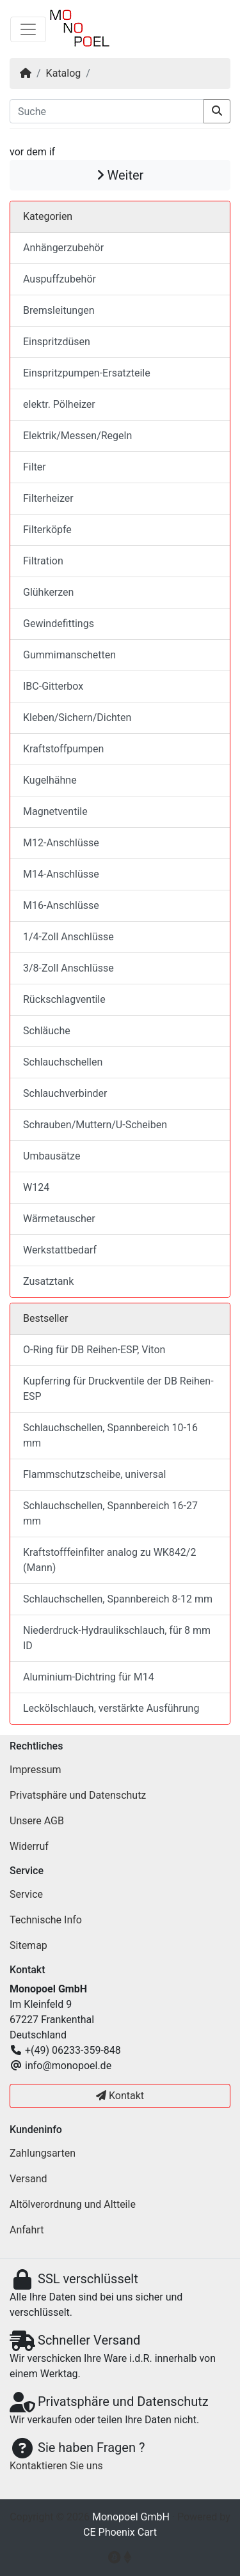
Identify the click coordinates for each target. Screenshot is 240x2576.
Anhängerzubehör (63, 248)
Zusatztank (48, 1281)
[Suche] (107, 111)
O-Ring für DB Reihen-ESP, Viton (94, 1350)
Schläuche (46, 1031)
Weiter (120, 175)
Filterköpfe (47, 530)
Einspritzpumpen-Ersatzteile (86, 373)
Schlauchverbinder (65, 1093)
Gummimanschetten (69, 655)
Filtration (43, 561)
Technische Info (46, 1920)
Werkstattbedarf (60, 1250)
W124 (36, 1187)
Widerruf (29, 1846)
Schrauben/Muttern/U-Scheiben (95, 1125)
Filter (34, 467)
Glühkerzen (48, 592)
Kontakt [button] (120, 2096)
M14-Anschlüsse (61, 874)
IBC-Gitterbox (53, 686)
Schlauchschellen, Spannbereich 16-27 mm (110, 1513)
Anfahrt (27, 2230)
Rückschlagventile (64, 999)
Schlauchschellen (62, 1062)
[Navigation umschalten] (28, 29)
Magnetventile (55, 811)
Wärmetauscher (59, 1219)
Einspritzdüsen (56, 342)
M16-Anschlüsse (61, 905)
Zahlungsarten (43, 2153)
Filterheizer (48, 498)
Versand (28, 2179)
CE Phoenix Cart (120, 2532)
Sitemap (28, 1945)
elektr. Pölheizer (59, 404)
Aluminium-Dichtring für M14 (88, 1677)
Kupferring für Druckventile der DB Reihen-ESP (118, 1388)
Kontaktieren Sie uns (56, 2466)
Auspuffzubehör (59, 279)
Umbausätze (51, 1156)
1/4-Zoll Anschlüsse (68, 937)
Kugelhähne (50, 780)
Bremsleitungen (58, 310)
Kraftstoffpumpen (63, 749)
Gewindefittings (58, 623)
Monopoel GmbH (131, 2517)
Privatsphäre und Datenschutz (78, 1795)
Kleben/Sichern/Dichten (77, 717)
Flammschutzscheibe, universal (94, 1474)
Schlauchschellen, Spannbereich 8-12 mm (117, 1599)
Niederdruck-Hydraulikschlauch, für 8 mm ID (117, 1638)
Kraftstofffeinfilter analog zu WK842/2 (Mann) (109, 1560)
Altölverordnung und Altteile (73, 2204)
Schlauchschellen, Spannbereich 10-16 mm (110, 1435)
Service (26, 1894)
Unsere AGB (37, 1821)
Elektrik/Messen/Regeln (77, 436)
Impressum (35, 1770)
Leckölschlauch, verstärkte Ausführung (111, 1708)
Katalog (63, 73)
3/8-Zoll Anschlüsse (68, 968)
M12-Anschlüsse (61, 843)
